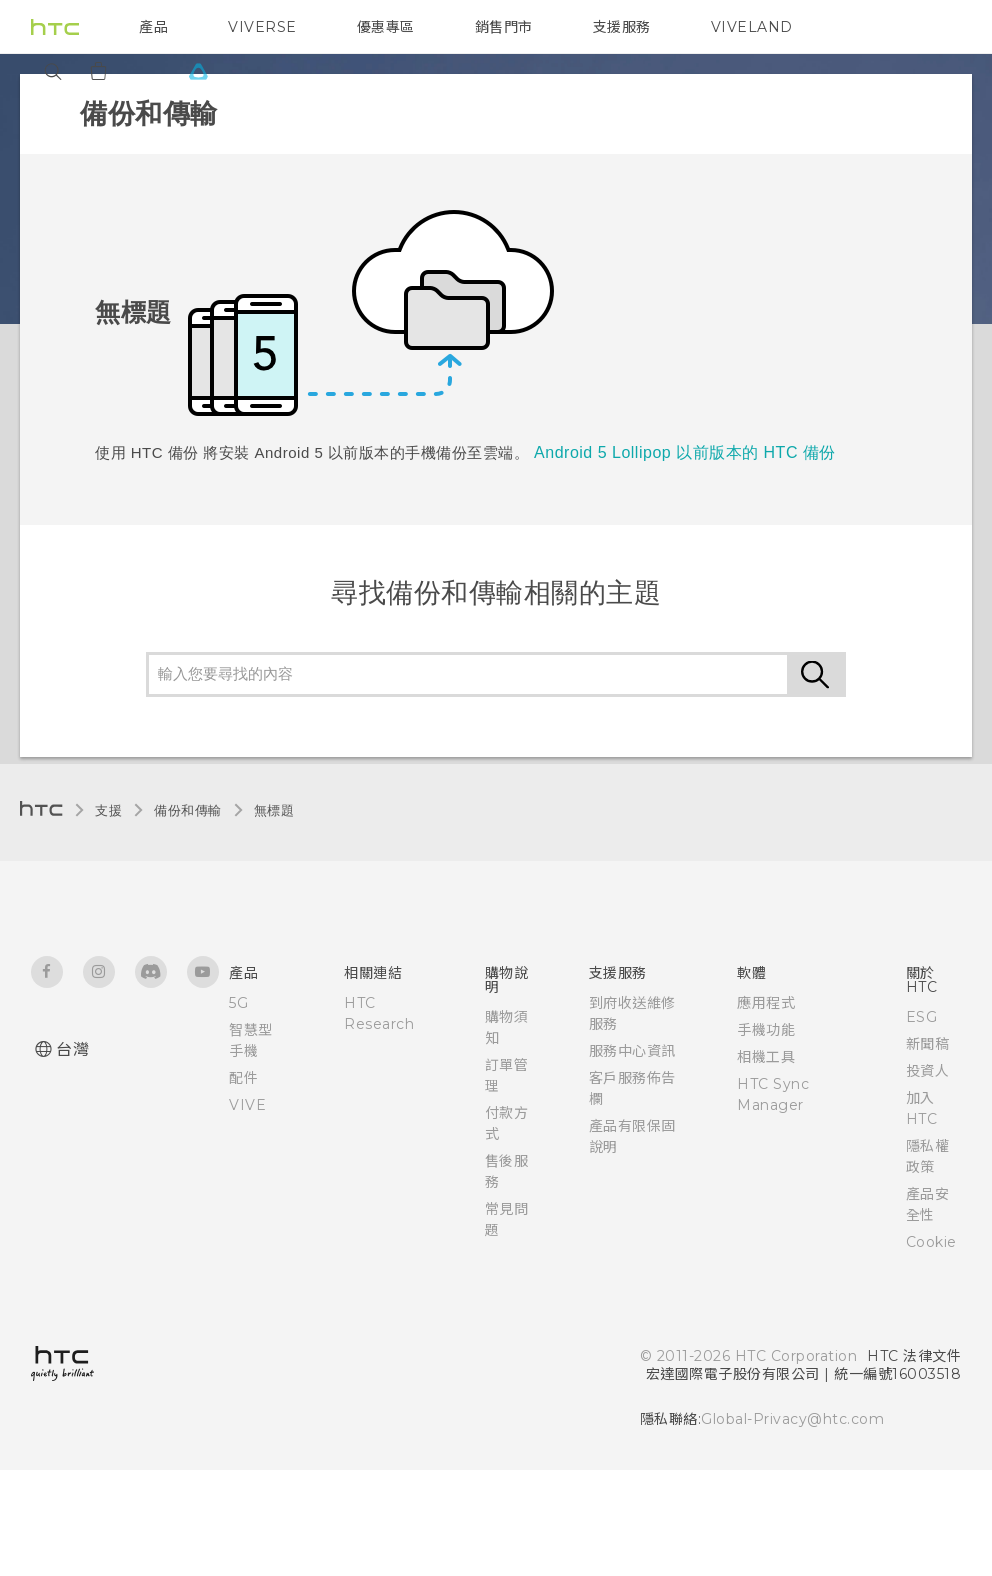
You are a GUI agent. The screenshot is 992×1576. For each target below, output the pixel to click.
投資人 (928, 1071)
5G (238, 1003)
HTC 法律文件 (914, 1356)
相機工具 (766, 1057)
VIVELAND (752, 27)
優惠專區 (386, 27)
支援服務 (622, 27)
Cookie (931, 1242)
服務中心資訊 (632, 1051)
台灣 (72, 1049)
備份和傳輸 (188, 810)
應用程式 (766, 1003)
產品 (153, 27)
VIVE (247, 1105)
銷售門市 (504, 27)
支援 (108, 810)
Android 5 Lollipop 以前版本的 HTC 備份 (685, 452)
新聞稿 (928, 1044)
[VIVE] (198, 71)
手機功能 (766, 1030)
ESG (922, 1017)
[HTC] (55, 27)
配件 (243, 1078)
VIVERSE (262, 27)
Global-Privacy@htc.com (792, 1419)
